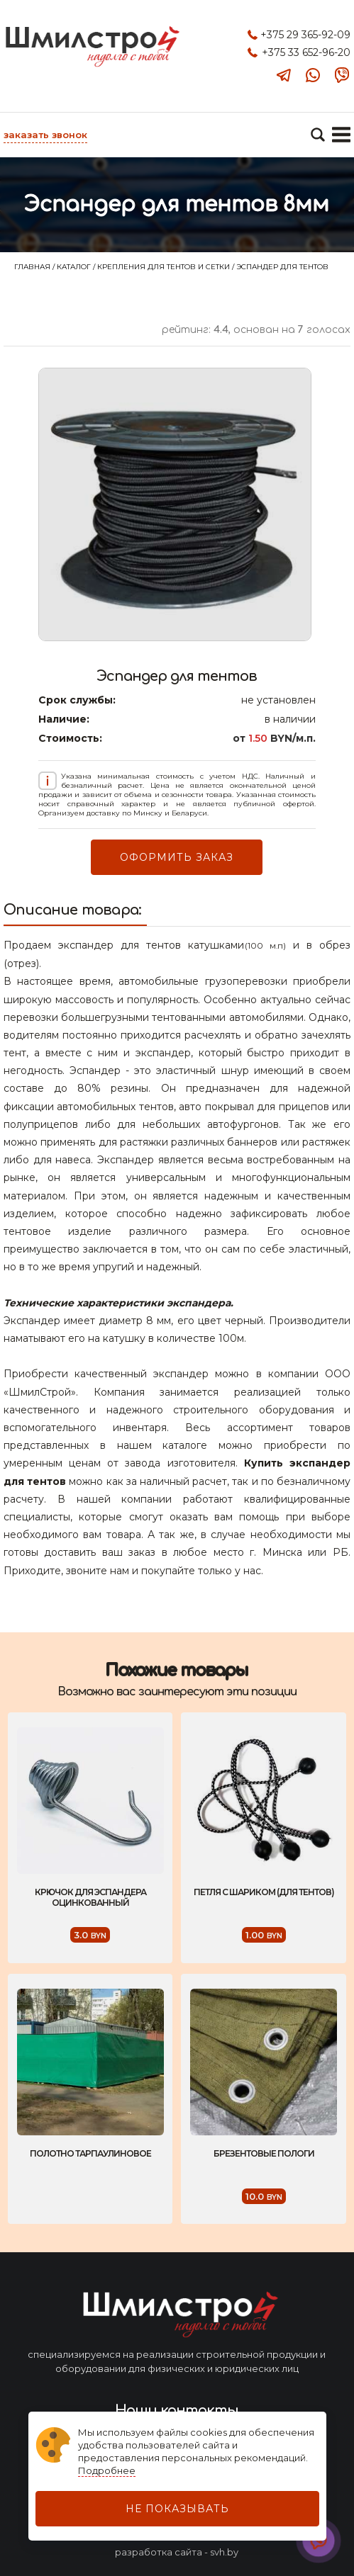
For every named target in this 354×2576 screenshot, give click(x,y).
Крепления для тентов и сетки (164, 266)
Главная (33, 266)
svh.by (224, 2552)
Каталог (75, 266)
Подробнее (106, 2470)
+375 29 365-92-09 (305, 34)
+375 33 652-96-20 (306, 52)
